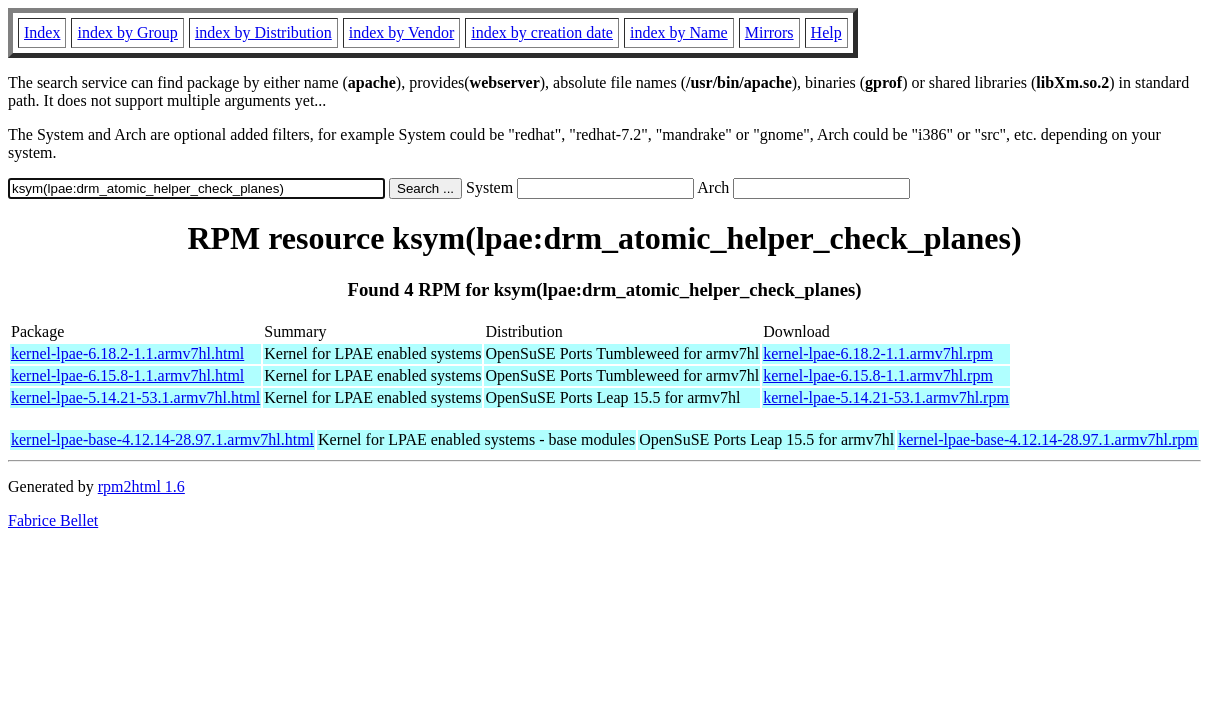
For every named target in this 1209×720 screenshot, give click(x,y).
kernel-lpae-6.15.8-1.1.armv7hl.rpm (878, 375)
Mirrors (769, 32)
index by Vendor (401, 32)
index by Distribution (263, 32)
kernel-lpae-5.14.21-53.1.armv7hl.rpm (886, 397)
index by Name (679, 32)
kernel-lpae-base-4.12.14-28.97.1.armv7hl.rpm (1047, 439)
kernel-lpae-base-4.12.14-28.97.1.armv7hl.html (162, 439)
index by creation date (542, 32)
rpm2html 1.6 (141, 486)
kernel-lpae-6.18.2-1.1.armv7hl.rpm (878, 353)
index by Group (127, 32)
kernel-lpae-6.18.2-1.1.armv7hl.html (127, 353)
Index (42, 32)
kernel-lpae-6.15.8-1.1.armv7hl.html (127, 375)
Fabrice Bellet (53, 520)
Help (826, 32)
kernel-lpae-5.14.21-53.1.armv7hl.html (135, 397)
